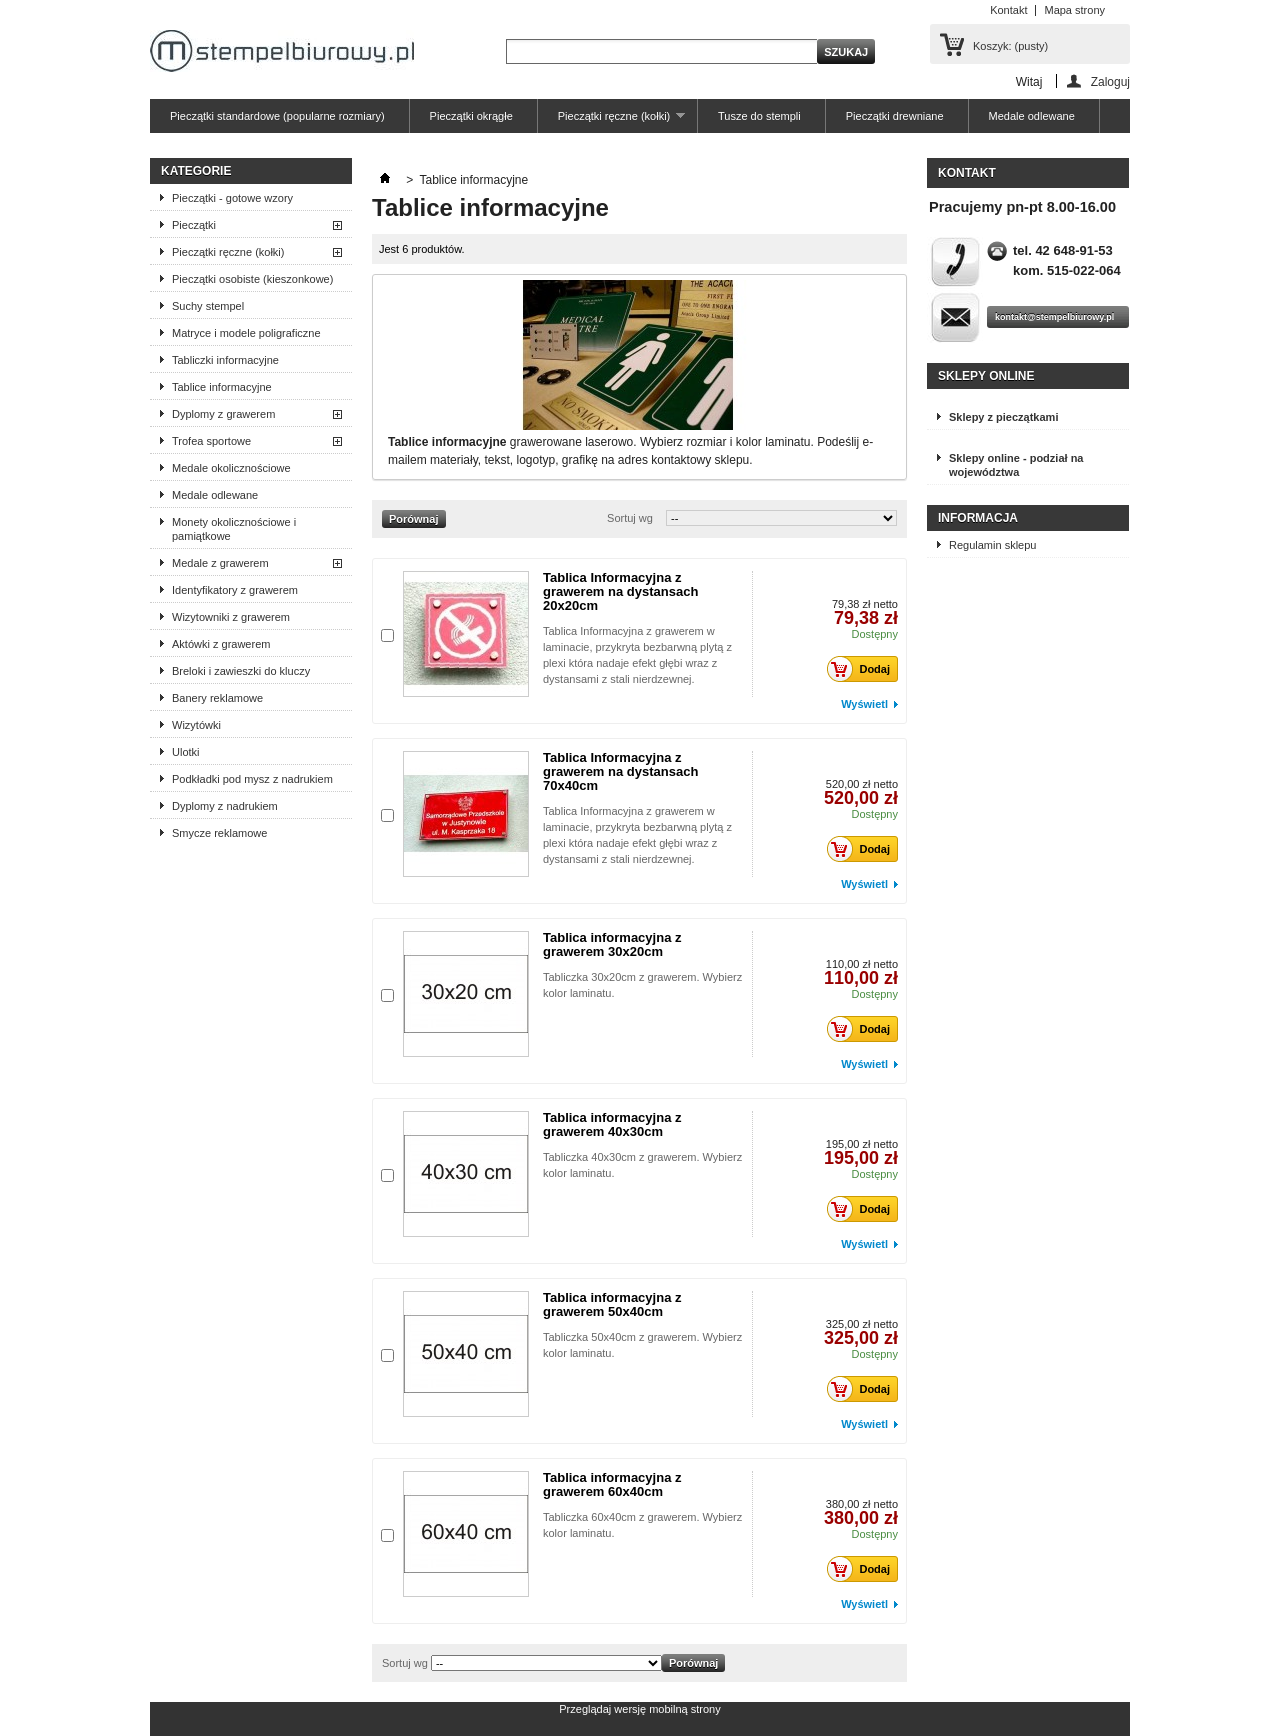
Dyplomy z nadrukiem (225, 806)
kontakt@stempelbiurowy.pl (1054, 317)
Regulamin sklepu (992, 545)
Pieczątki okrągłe (471, 116)
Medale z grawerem (220, 563)
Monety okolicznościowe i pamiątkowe (234, 529)
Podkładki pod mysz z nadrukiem (252, 779)
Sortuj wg (630, 518)
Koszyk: (1010, 46)
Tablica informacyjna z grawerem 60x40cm (612, 1484)
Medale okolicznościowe (231, 468)
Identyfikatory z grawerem (235, 590)
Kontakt (1008, 10)
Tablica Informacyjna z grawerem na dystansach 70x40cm (620, 771)
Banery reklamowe (217, 698)
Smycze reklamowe (219, 833)
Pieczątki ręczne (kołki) (611, 121)
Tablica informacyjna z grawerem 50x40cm (612, 1304)
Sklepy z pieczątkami (1003, 417)
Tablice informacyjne (222, 387)
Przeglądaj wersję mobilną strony (639, 1709)
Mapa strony (1074, 10)
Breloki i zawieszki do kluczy (241, 671)
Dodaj (864, 669)
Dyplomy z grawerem (223, 414)
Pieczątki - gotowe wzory (232, 198)
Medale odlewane (1032, 116)
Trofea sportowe (211, 441)
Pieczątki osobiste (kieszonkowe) (252, 279)
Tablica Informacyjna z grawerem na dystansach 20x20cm (620, 591)
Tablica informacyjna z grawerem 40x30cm (612, 1124)
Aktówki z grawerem (221, 644)
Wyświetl (864, 704)
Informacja (978, 518)
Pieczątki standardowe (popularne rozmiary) (277, 116)
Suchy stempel (208, 306)
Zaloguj (1110, 81)
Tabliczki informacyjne (225, 360)
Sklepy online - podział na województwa (1016, 465)
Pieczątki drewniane (895, 116)
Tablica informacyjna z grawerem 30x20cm (612, 944)
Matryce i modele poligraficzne (246, 333)
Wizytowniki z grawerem (231, 617)
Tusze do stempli (759, 116)
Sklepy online (986, 376)
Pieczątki (194, 225)
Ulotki (186, 752)
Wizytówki (196, 725)
